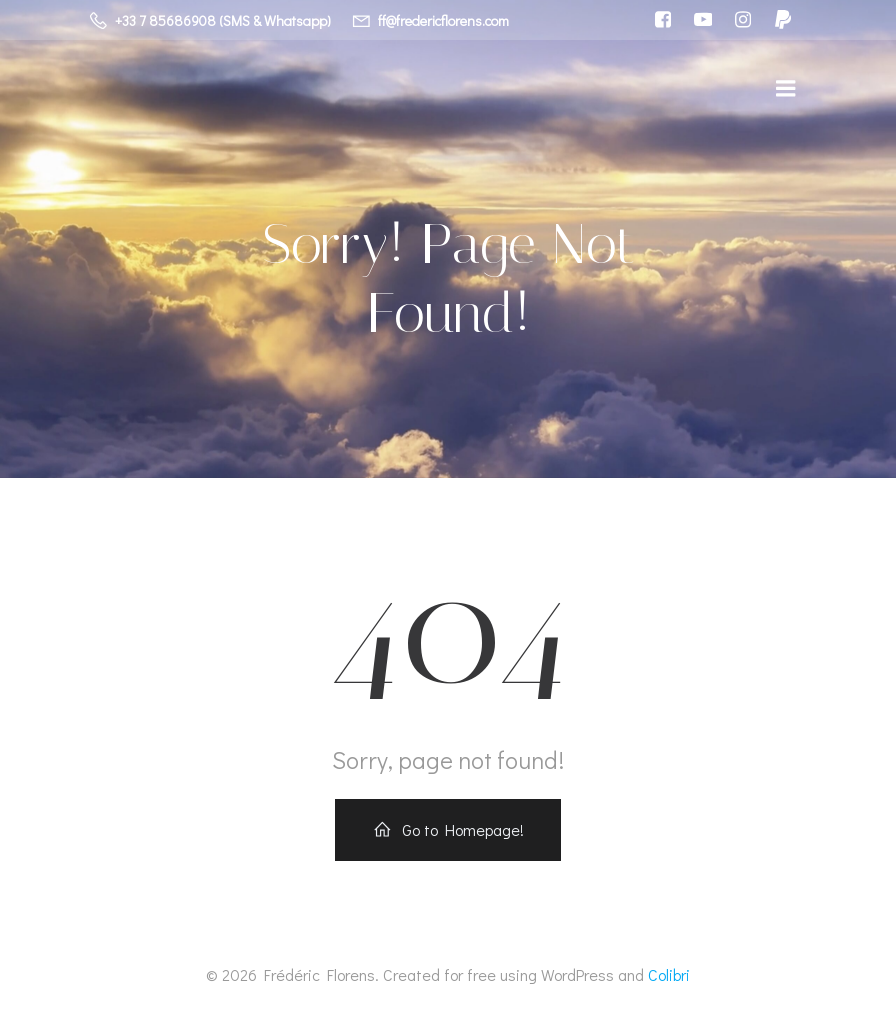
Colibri (669, 975)
